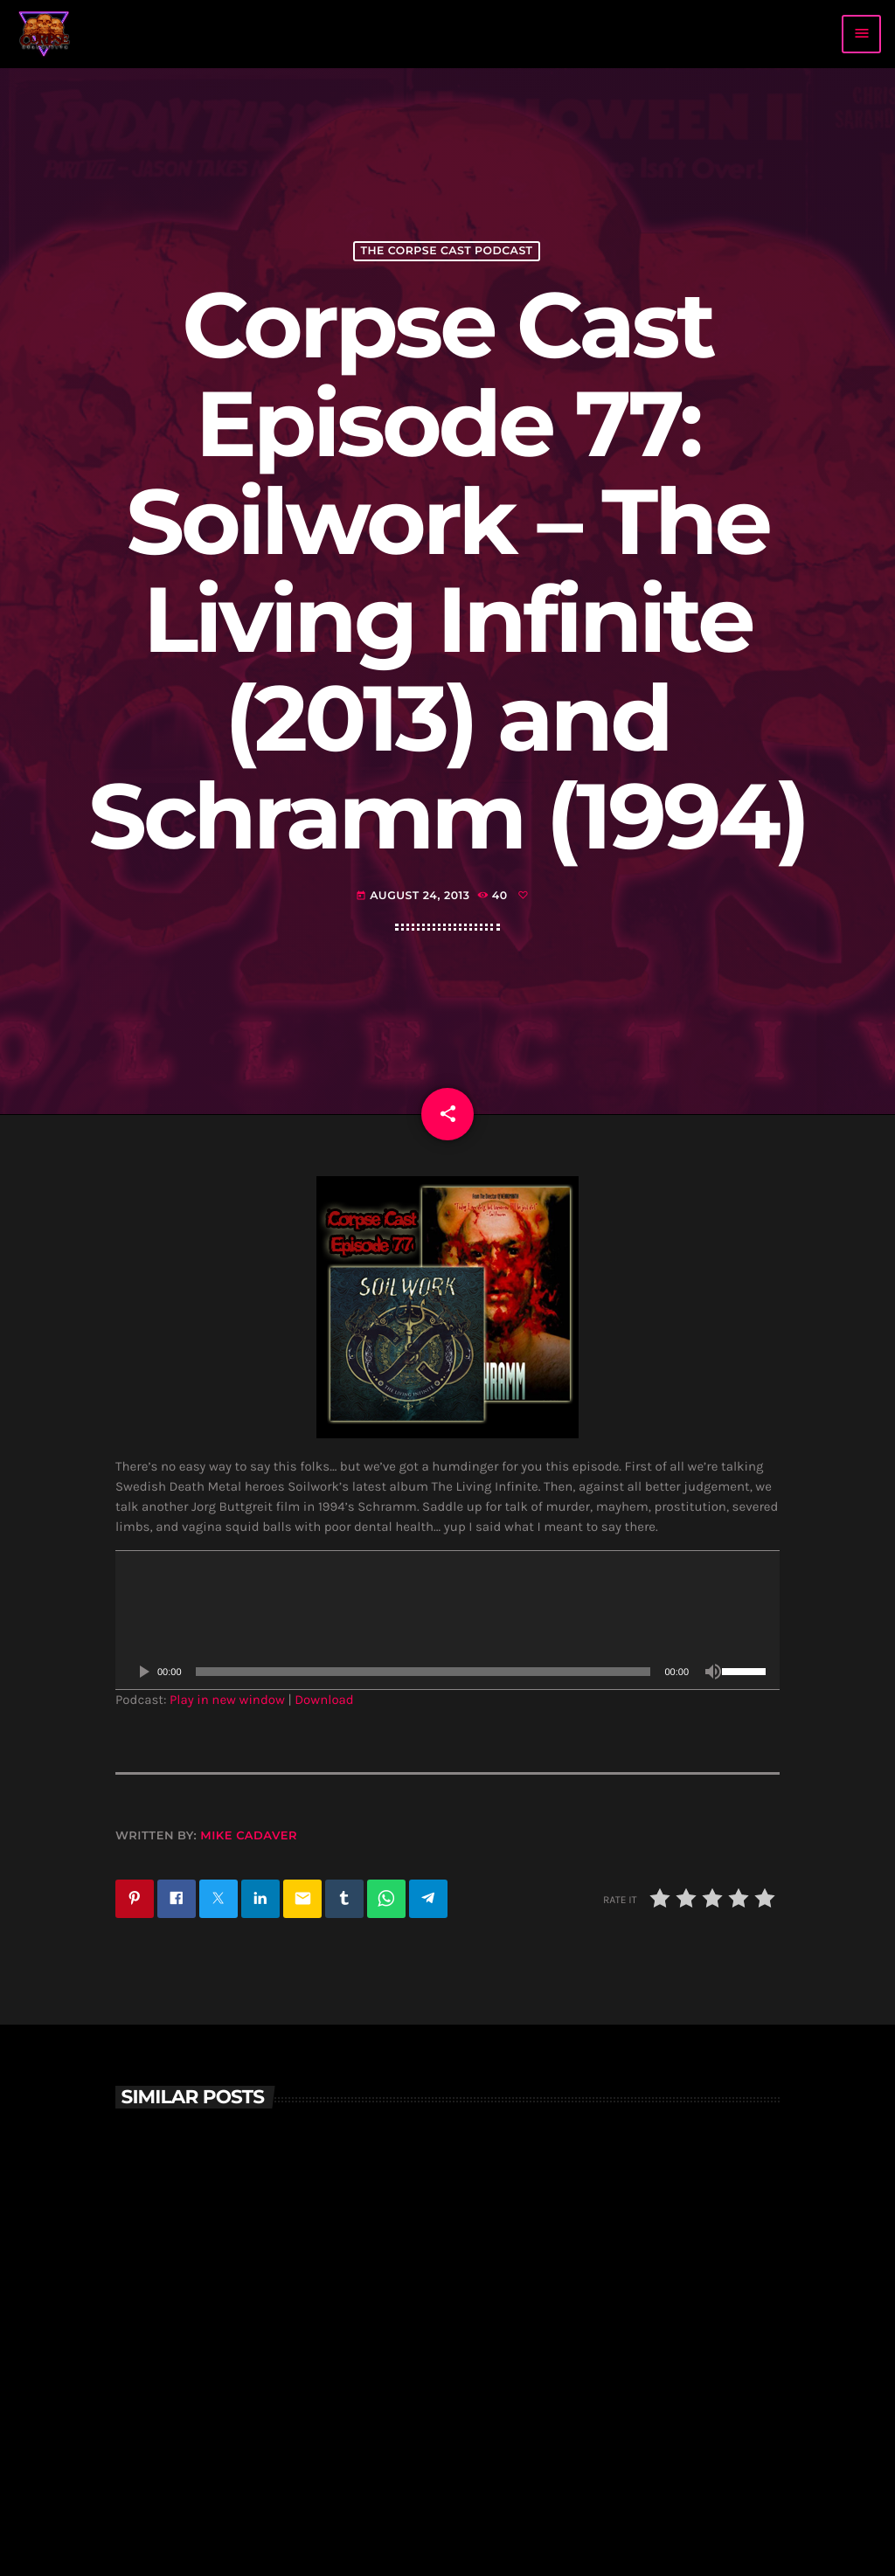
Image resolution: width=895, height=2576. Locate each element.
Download (324, 1699)
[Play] (143, 1671)
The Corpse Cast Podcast (446, 251)
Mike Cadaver (248, 1836)
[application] (447, 1620)
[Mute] (713, 1671)
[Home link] (44, 34)
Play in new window (227, 1699)
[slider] (423, 1671)
